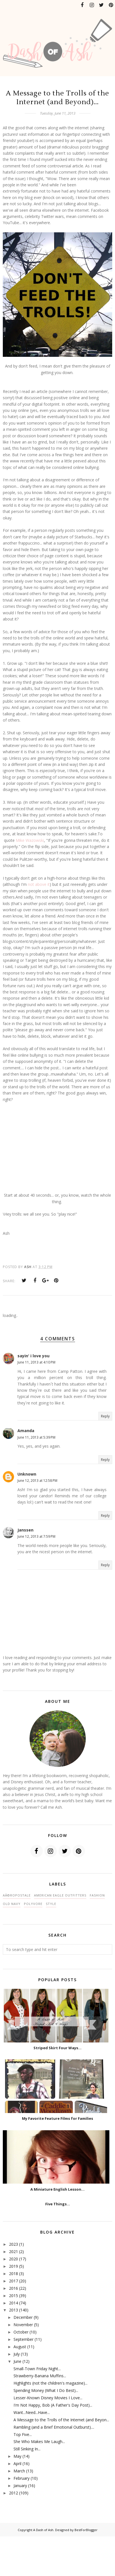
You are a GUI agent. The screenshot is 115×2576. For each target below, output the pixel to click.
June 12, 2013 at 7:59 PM (36, 1536)
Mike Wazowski (30, 840)
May (17, 2456)
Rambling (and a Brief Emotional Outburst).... (53, 2427)
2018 (13, 2273)
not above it (39, 884)
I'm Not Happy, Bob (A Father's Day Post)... (52, 2405)
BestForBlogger (86, 2530)
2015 (13, 2295)
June (17, 2361)
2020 (13, 2259)
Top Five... (22, 2434)
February (21, 2478)
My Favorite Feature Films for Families (57, 2118)
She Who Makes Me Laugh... (39, 2441)
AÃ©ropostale (17, 1895)
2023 (13, 2244)
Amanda (25, 1430)
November (23, 2324)
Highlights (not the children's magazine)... (50, 2383)
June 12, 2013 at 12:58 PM (37, 1480)
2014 (13, 2303)
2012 (13, 2493)
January (20, 2485)
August (19, 2346)
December (23, 2317)
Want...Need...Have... (31, 2412)
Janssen (25, 1530)
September (23, 2339)
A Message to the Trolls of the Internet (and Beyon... (61, 2419)
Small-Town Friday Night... (37, 2368)
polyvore (33, 1904)
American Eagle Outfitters (60, 1895)
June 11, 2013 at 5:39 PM (36, 1437)
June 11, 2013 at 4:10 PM (36, 1362)
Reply (105, 1416)
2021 (13, 2251)
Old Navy (12, 1904)
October (20, 2332)
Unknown (26, 1474)
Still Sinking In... (26, 2449)
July (16, 2354)
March (19, 2471)
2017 (13, 2281)
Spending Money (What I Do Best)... (45, 2390)
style (51, 1904)
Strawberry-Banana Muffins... (39, 2375)
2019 (13, 2266)
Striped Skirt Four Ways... (57, 2047)
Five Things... (57, 2203)
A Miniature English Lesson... (57, 2189)
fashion (97, 1895)
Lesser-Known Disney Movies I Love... (47, 2397)
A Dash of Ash (43, 2530)
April (17, 2463)
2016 (13, 2288)
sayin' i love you (33, 1355)
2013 (13, 2310)
